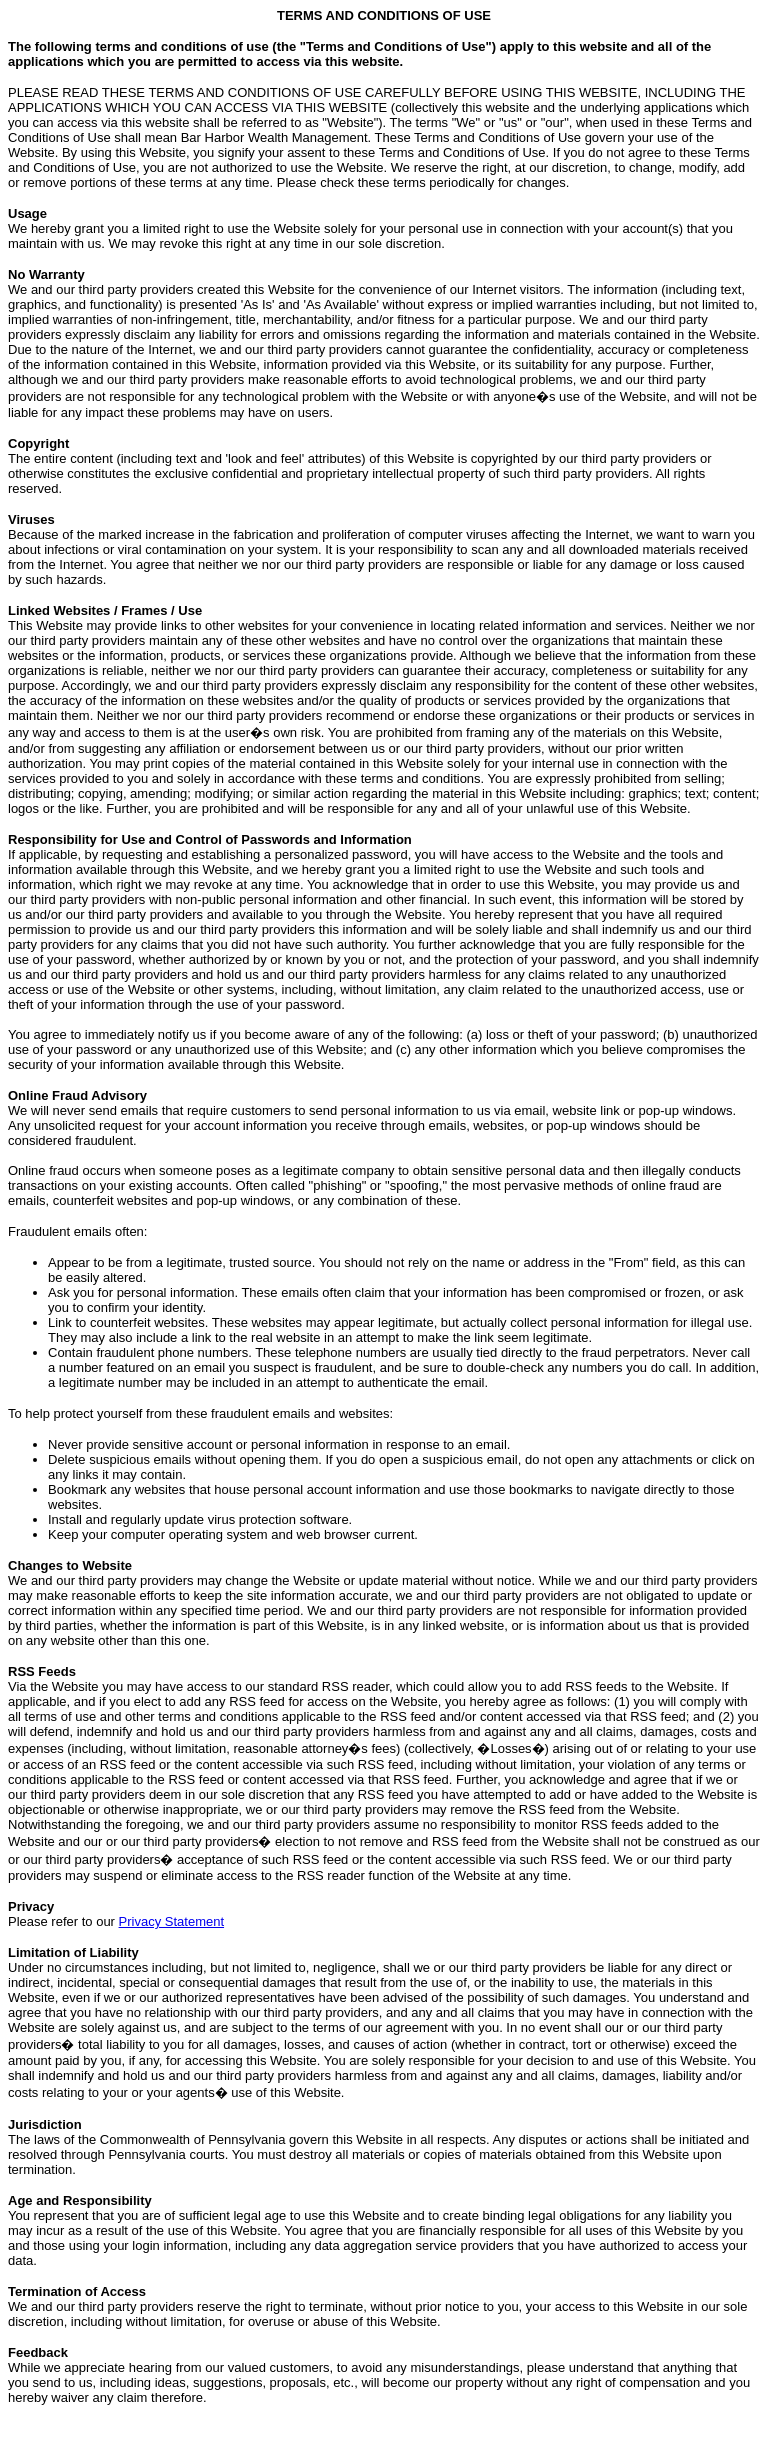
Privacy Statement (172, 1921)
